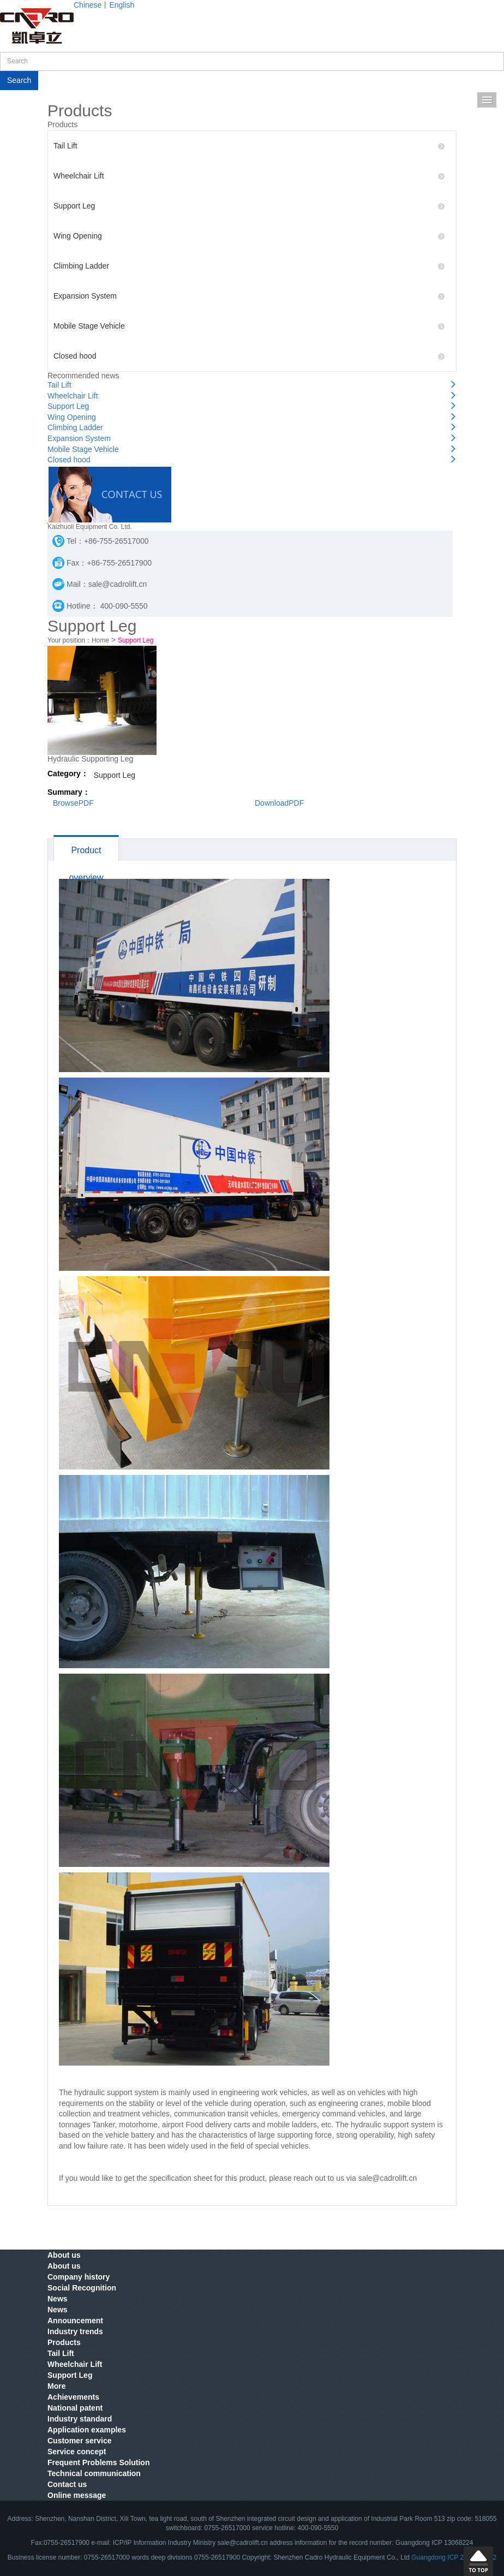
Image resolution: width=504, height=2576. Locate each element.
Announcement (75, 2320)
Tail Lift (249, 145)
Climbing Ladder (249, 265)
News (57, 2298)
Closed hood (249, 356)
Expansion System (249, 295)
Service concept (76, 2451)
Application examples (86, 2429)
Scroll (478, 2561)
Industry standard (79, 2418)
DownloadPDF (279, 803)
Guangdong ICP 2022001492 (453, 2557)
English (121, 5)
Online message (76, 2495)
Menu (486, 100)
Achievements (73, 2397)
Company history (78, 2276)
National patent (75, 2408)
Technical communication (94, 2473)
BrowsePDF (73, 803)
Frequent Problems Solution (98, 2462)
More (56, 2386)
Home (100, 640)
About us (64, 2255)
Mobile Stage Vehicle (249, 326)
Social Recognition (81, 2287)
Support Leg (249, 205)
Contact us (67, 2484)
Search (19, 80)
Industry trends (75, 2331)
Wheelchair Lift (249, 175)
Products (64, 2342)
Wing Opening (249, 235)
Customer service (79, 2440)
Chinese (87, 5)
